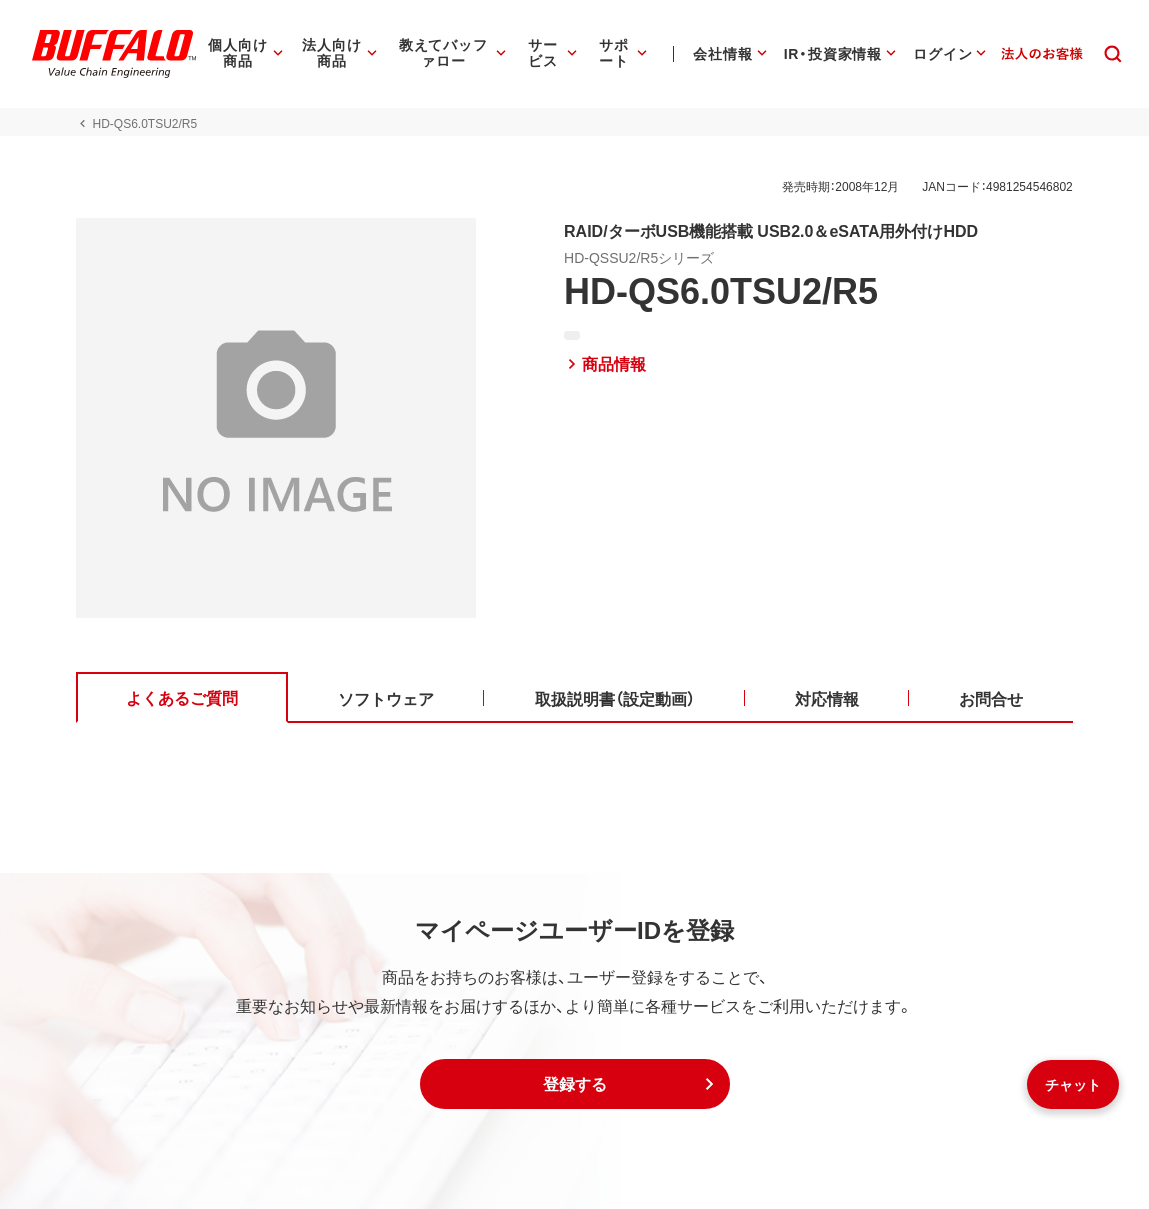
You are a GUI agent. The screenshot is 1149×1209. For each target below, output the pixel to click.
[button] (575, 1084)
